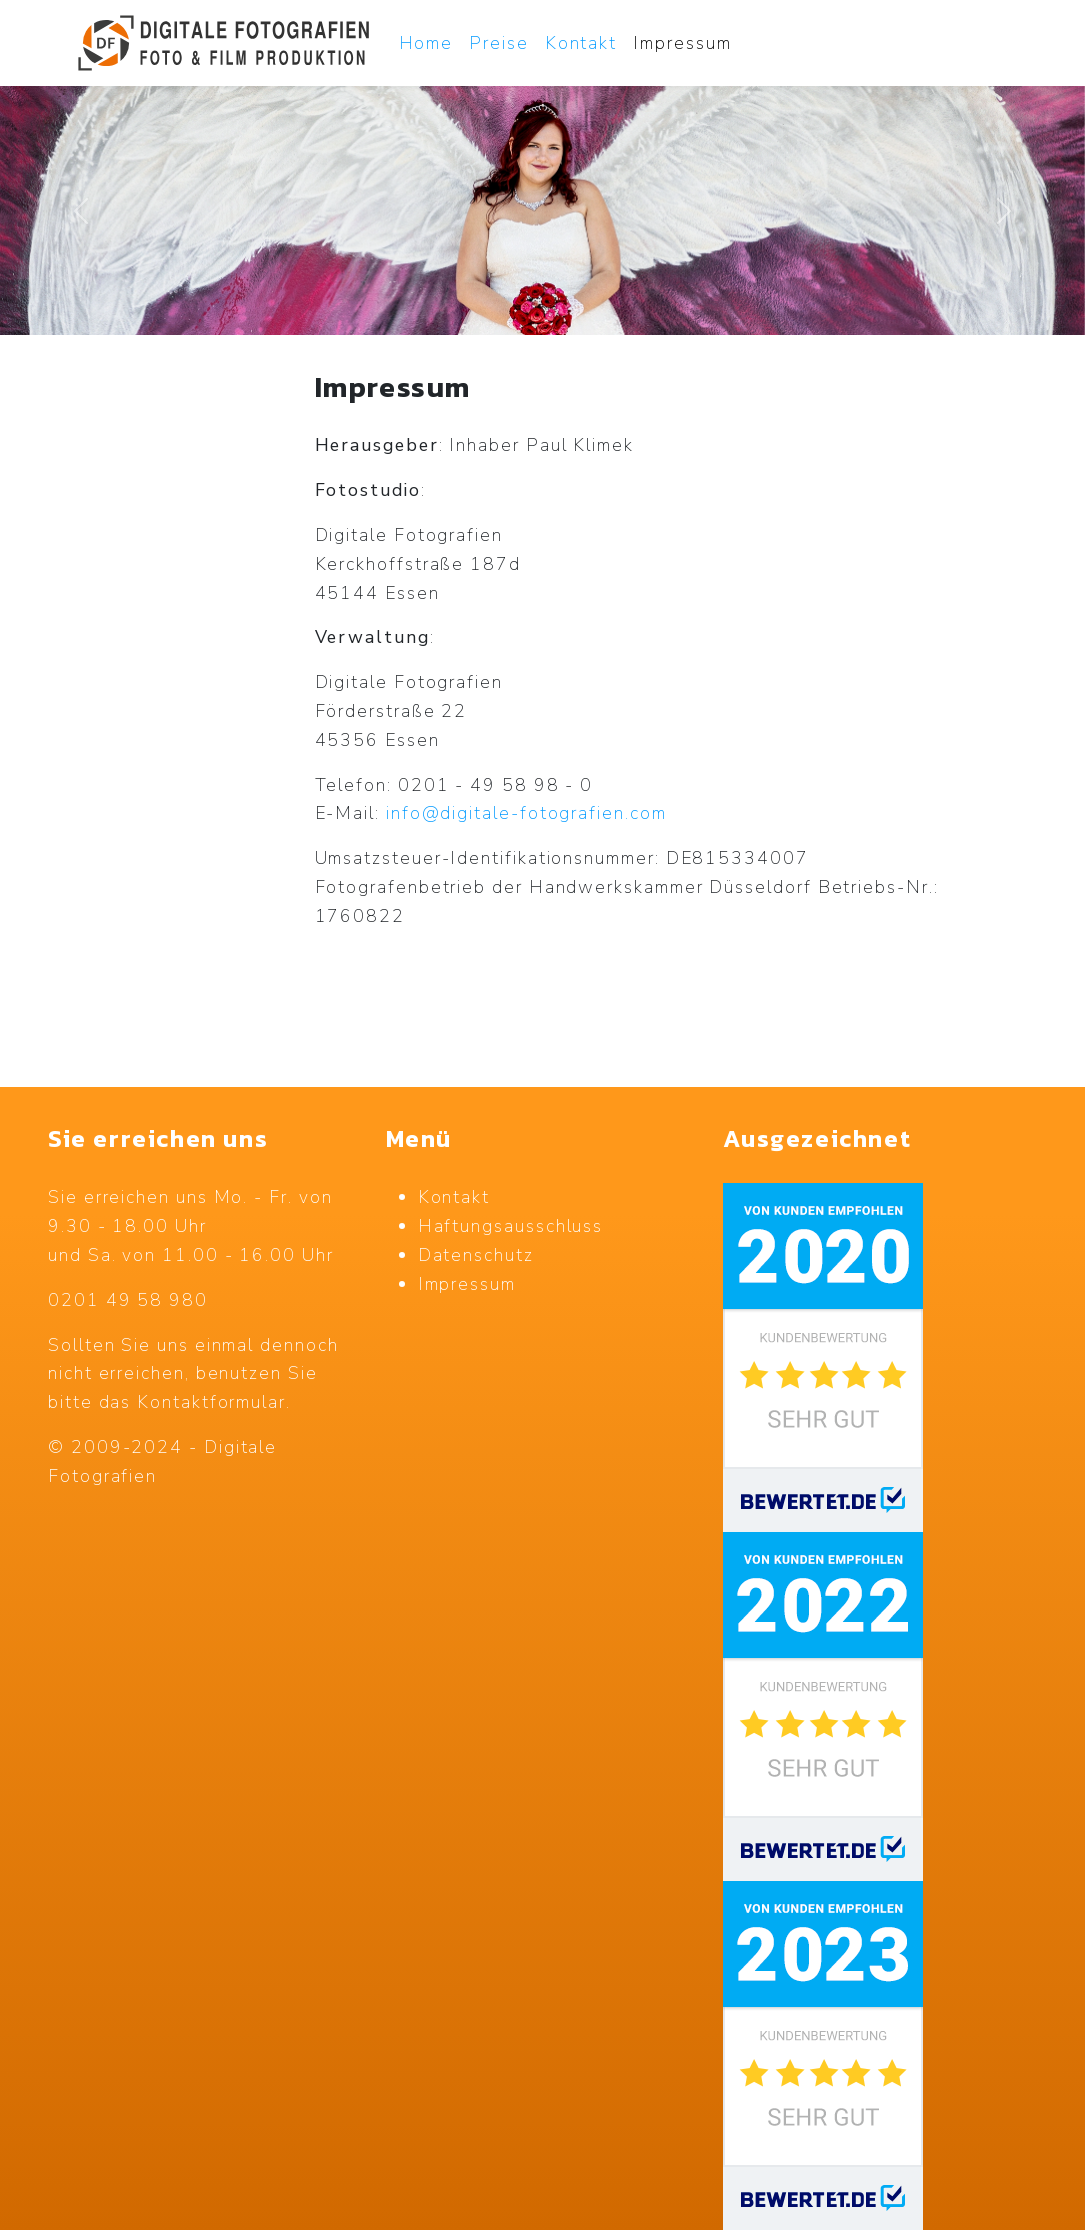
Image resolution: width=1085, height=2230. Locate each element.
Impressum (682, 43)
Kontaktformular (211, 1402)
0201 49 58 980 (128, 1300)
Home (426, 43)
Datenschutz (476, 1255)
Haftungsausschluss (511, 1226)
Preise (499, 43)
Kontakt (581, 43)
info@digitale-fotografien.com (526, 813)
